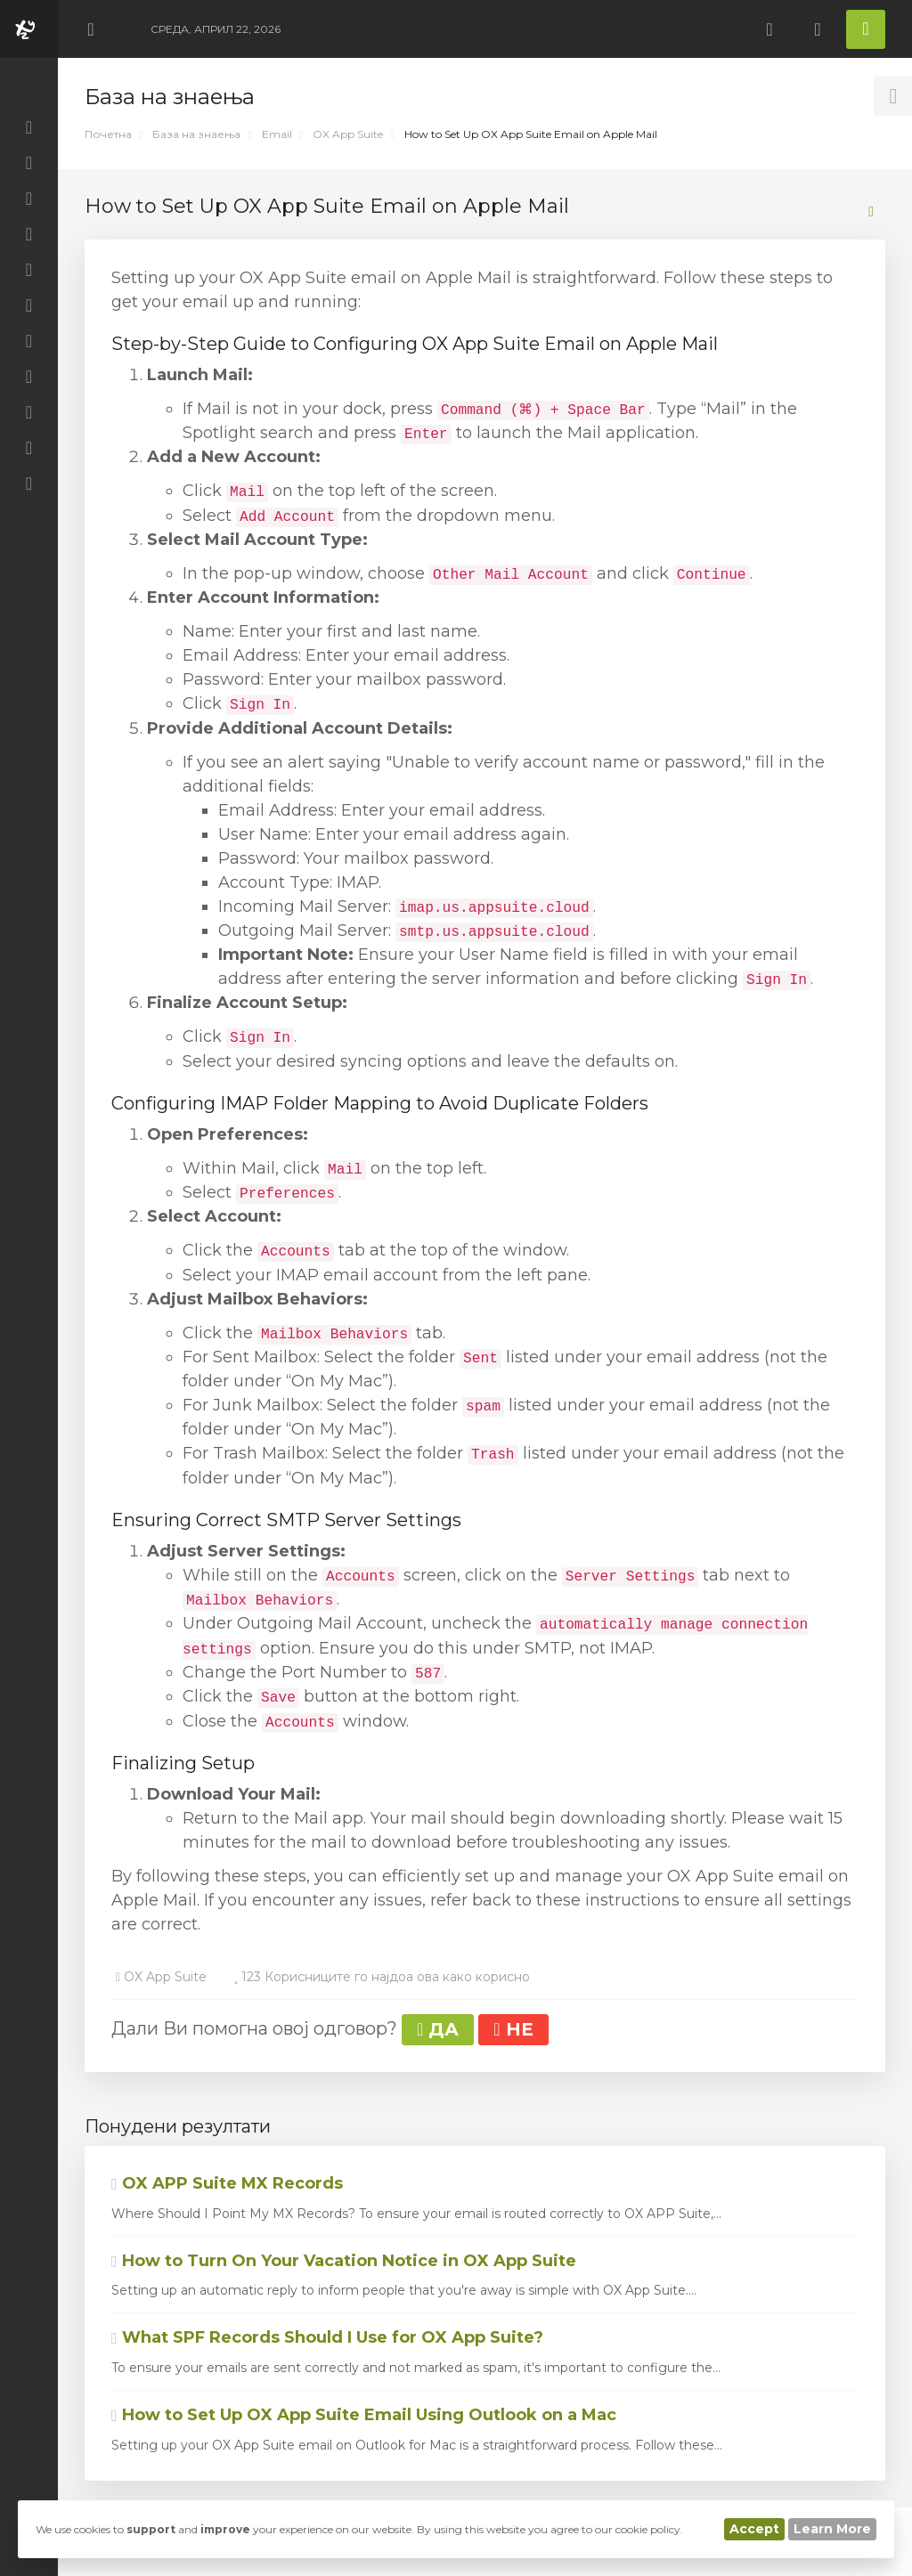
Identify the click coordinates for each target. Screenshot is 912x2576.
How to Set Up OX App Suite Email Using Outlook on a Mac (363, 2415)
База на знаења (196, 134)
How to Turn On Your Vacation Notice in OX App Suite (343, 2261)
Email (277, 134)
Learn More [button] (832, 2529)
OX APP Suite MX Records (227, 2183)
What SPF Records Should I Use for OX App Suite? (327, 2337)
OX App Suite (348, 134)
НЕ (513, 2029)
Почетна (108, 134)
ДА (438, 2029)
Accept (754, 2529)
